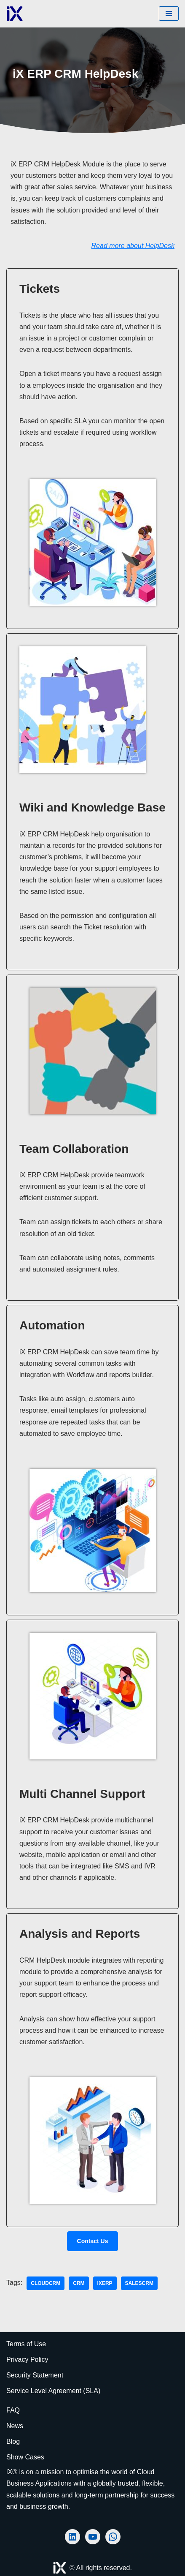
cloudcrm (45, 2283)
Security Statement (34, 2375)
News (14, 2425)
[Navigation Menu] (169, 13)
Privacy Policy (27, 2359)
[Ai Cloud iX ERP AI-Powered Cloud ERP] (14, 14)
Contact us (92, 2241)
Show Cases (25, 2457)
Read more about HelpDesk (132, 245)
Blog (13, 2441)
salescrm (139, 2283)
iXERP (105, 2283)
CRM (78, 2283)
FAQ (13, 2410)
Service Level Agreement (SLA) (53, 2390)
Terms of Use (26, 2343)
